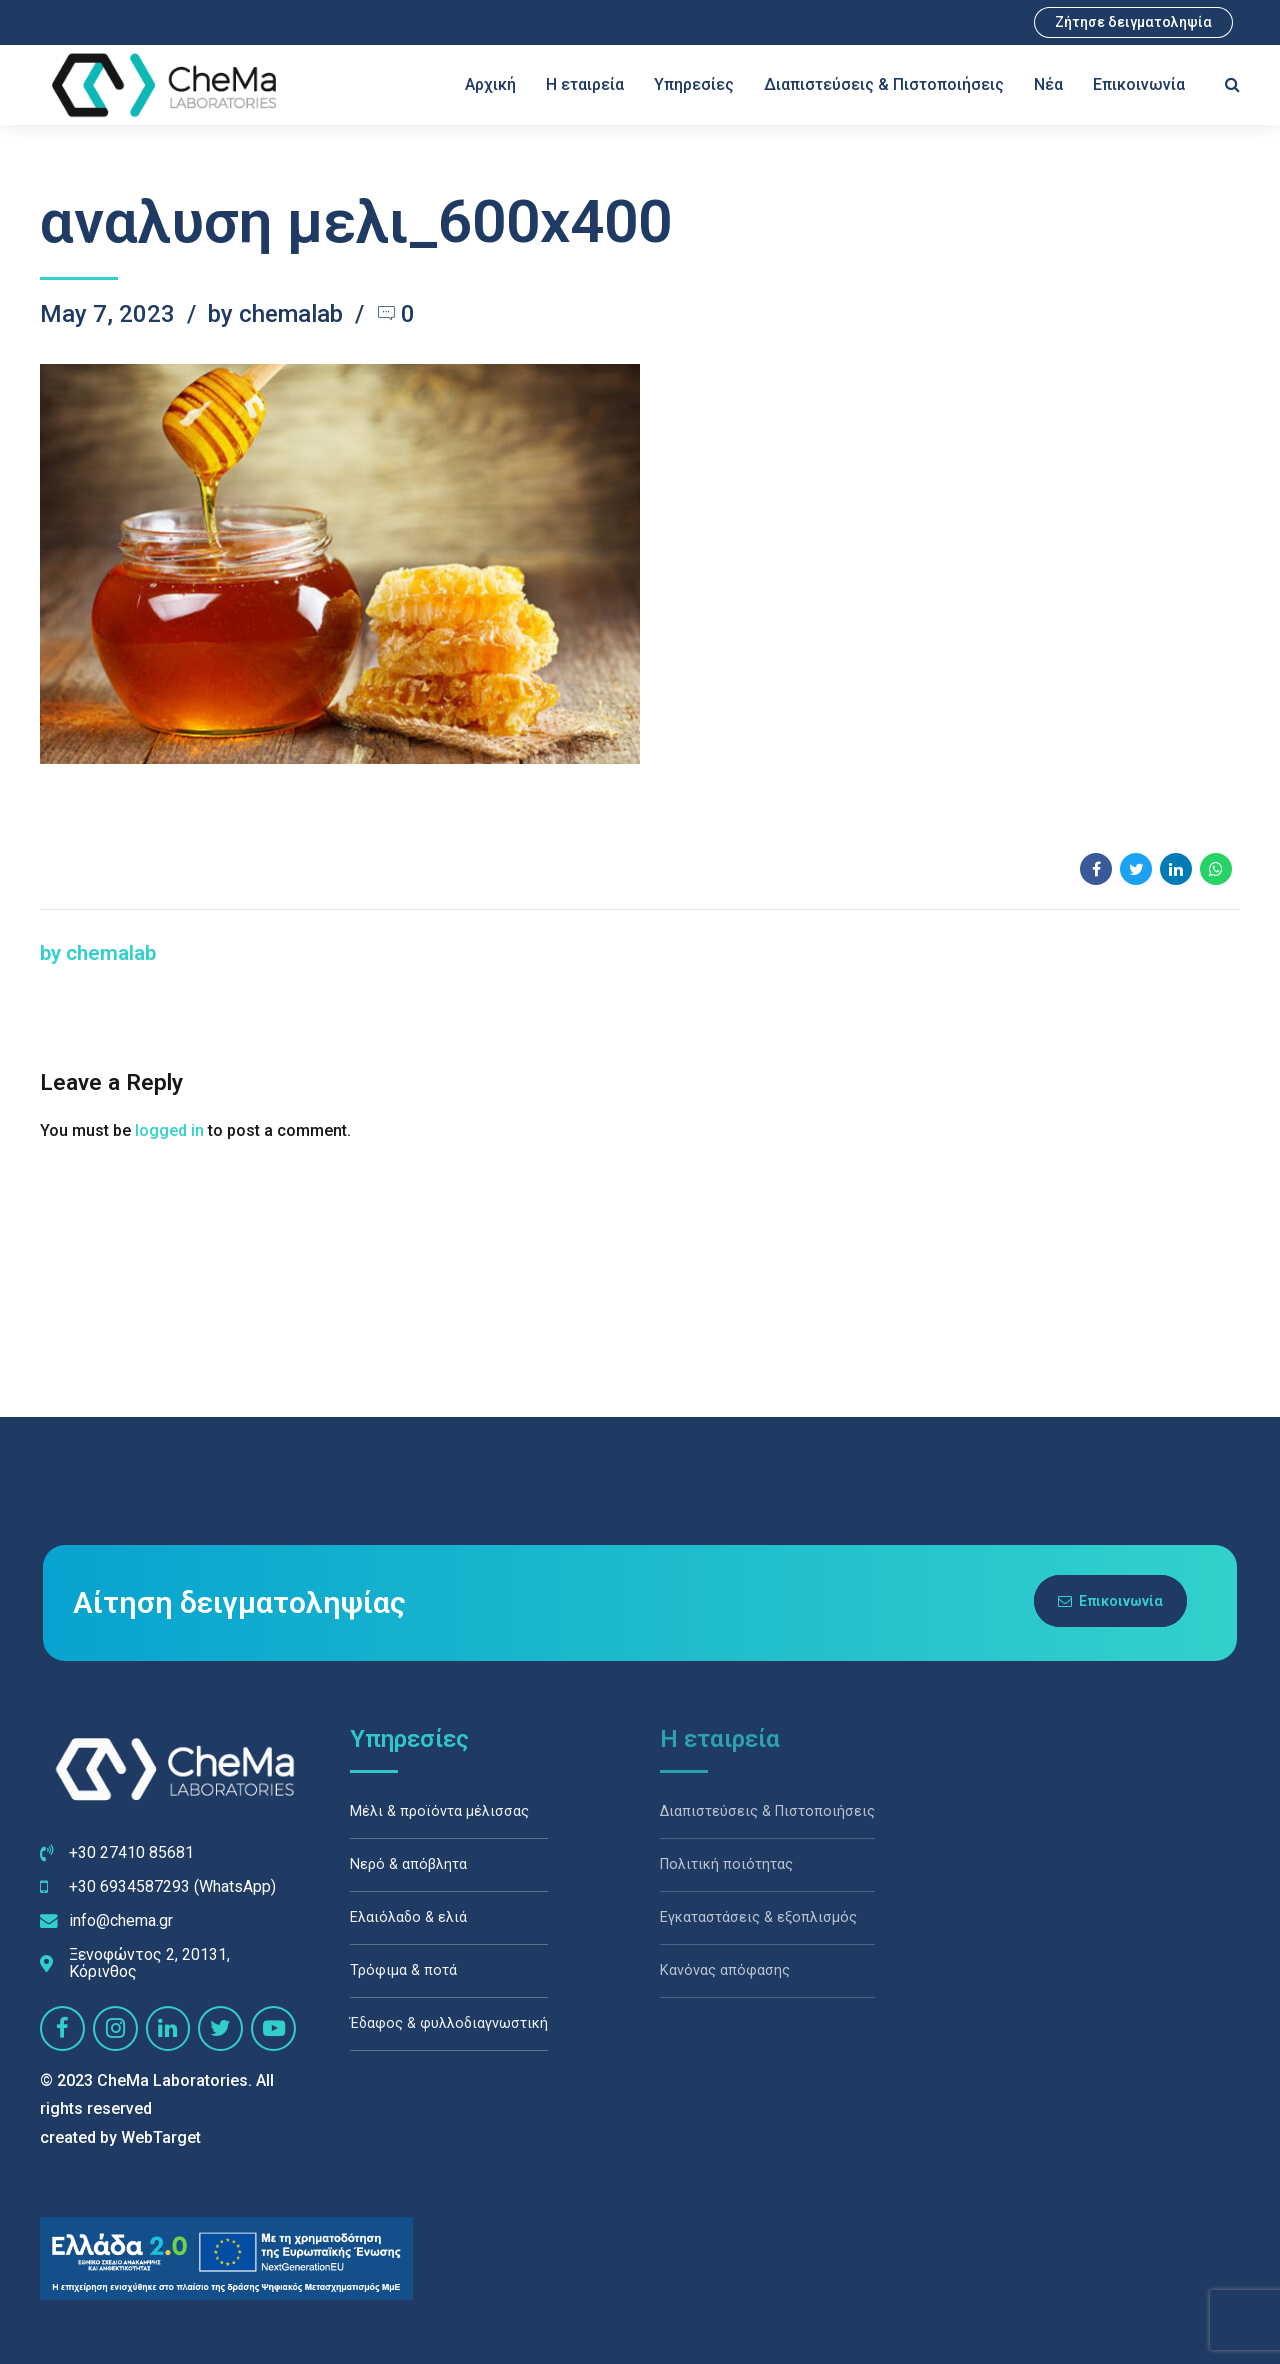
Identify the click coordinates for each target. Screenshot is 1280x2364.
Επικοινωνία (1139, 84)
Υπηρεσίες (694, 84)
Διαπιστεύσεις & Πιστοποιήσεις (884, 84)
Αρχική (490, 84)
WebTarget (161, 2137)
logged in (169, 1130)
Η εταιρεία (585, 84)
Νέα (1048, 84)
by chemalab (275, 314)
